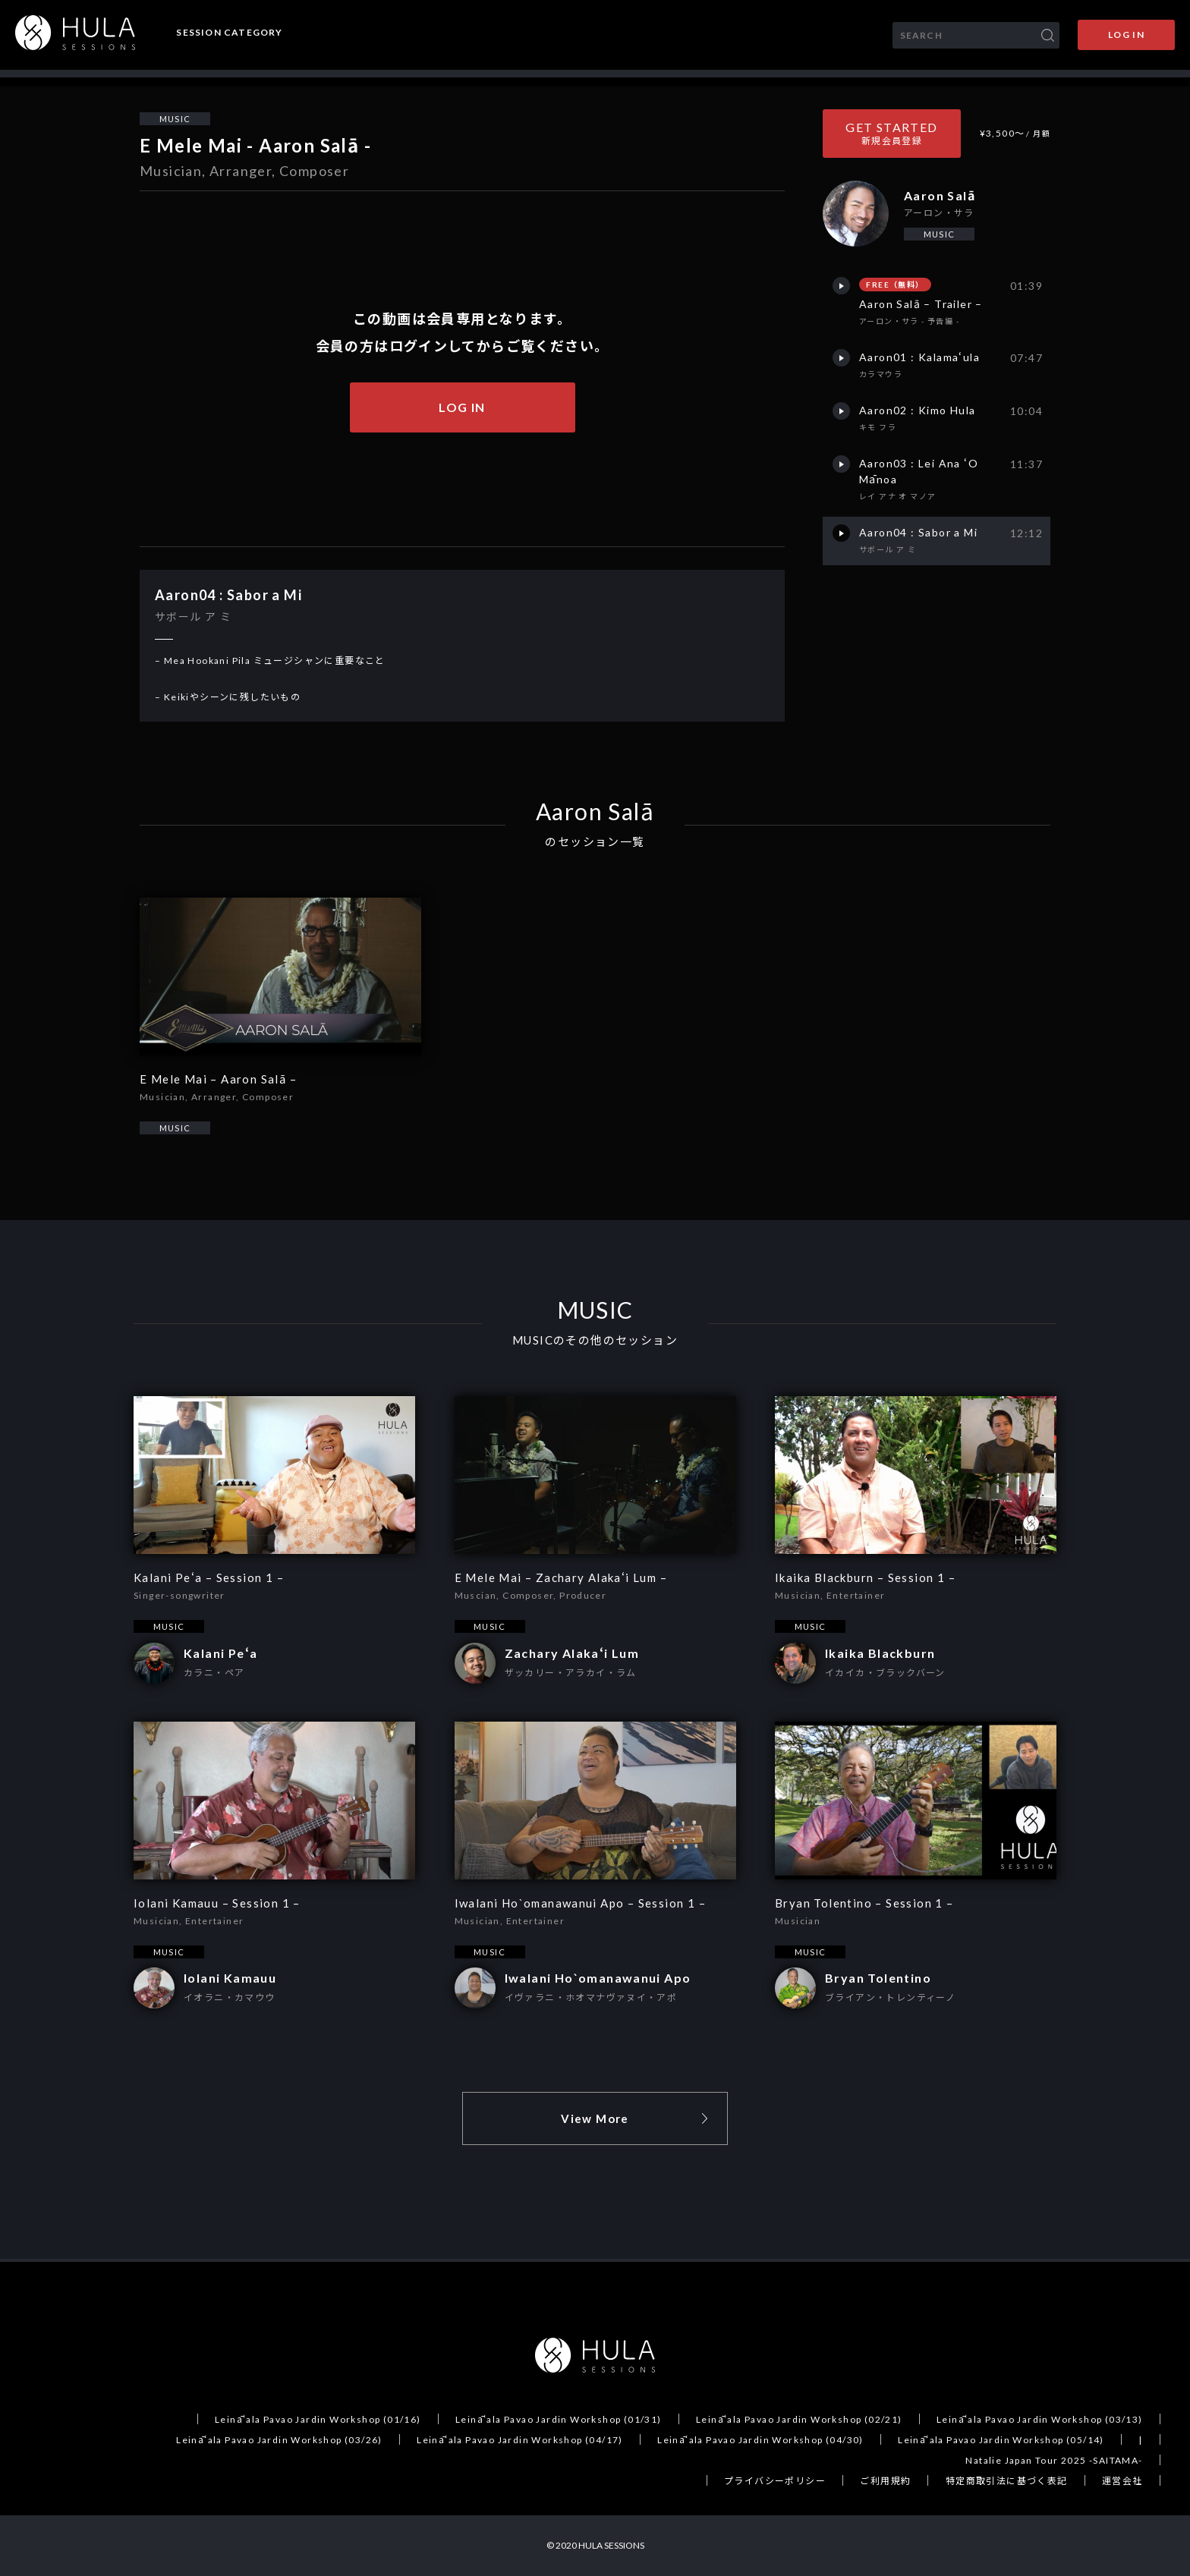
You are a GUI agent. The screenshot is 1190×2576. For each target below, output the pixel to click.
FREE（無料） (895, 284)
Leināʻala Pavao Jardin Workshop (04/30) (760, 2439)
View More (595, 2118)
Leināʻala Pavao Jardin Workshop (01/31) (558, 2419)
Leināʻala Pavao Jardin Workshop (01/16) (318, 2419)
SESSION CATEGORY (229, 32)
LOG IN (1126, 34)
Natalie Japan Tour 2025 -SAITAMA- (1053, 2460)
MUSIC (175, 119)
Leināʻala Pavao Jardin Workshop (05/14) (1001, 2439)
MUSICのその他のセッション (595, 1340)
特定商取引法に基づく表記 (1007, 2480)
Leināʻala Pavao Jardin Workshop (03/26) (279, 2439)
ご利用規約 (885, 2480)
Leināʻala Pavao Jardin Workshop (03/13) (1040, 2419)
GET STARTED (891, 133)
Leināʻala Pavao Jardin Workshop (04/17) (520, 2439)
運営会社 (1122, 2480)
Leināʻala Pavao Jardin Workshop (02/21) (799, 2419)
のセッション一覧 (594, 842)
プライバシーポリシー (775, 2480)
